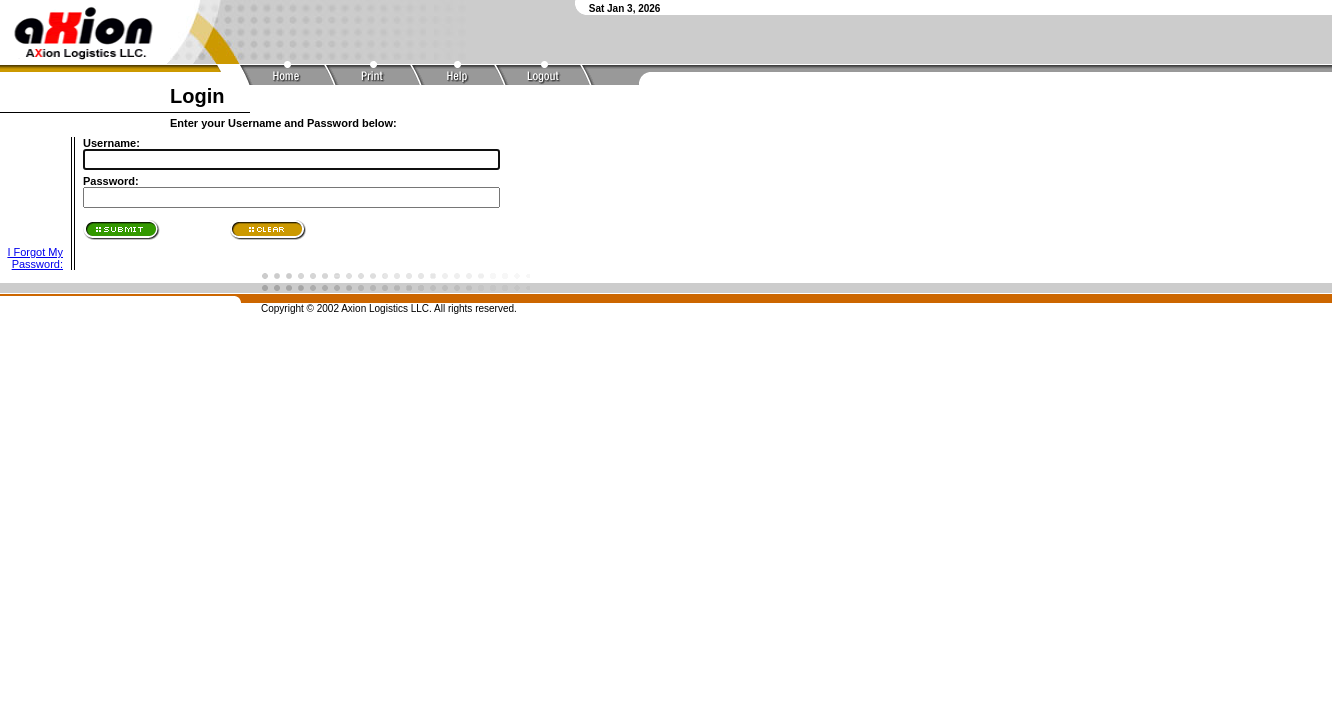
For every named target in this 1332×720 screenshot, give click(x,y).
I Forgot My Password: (35, 258)
